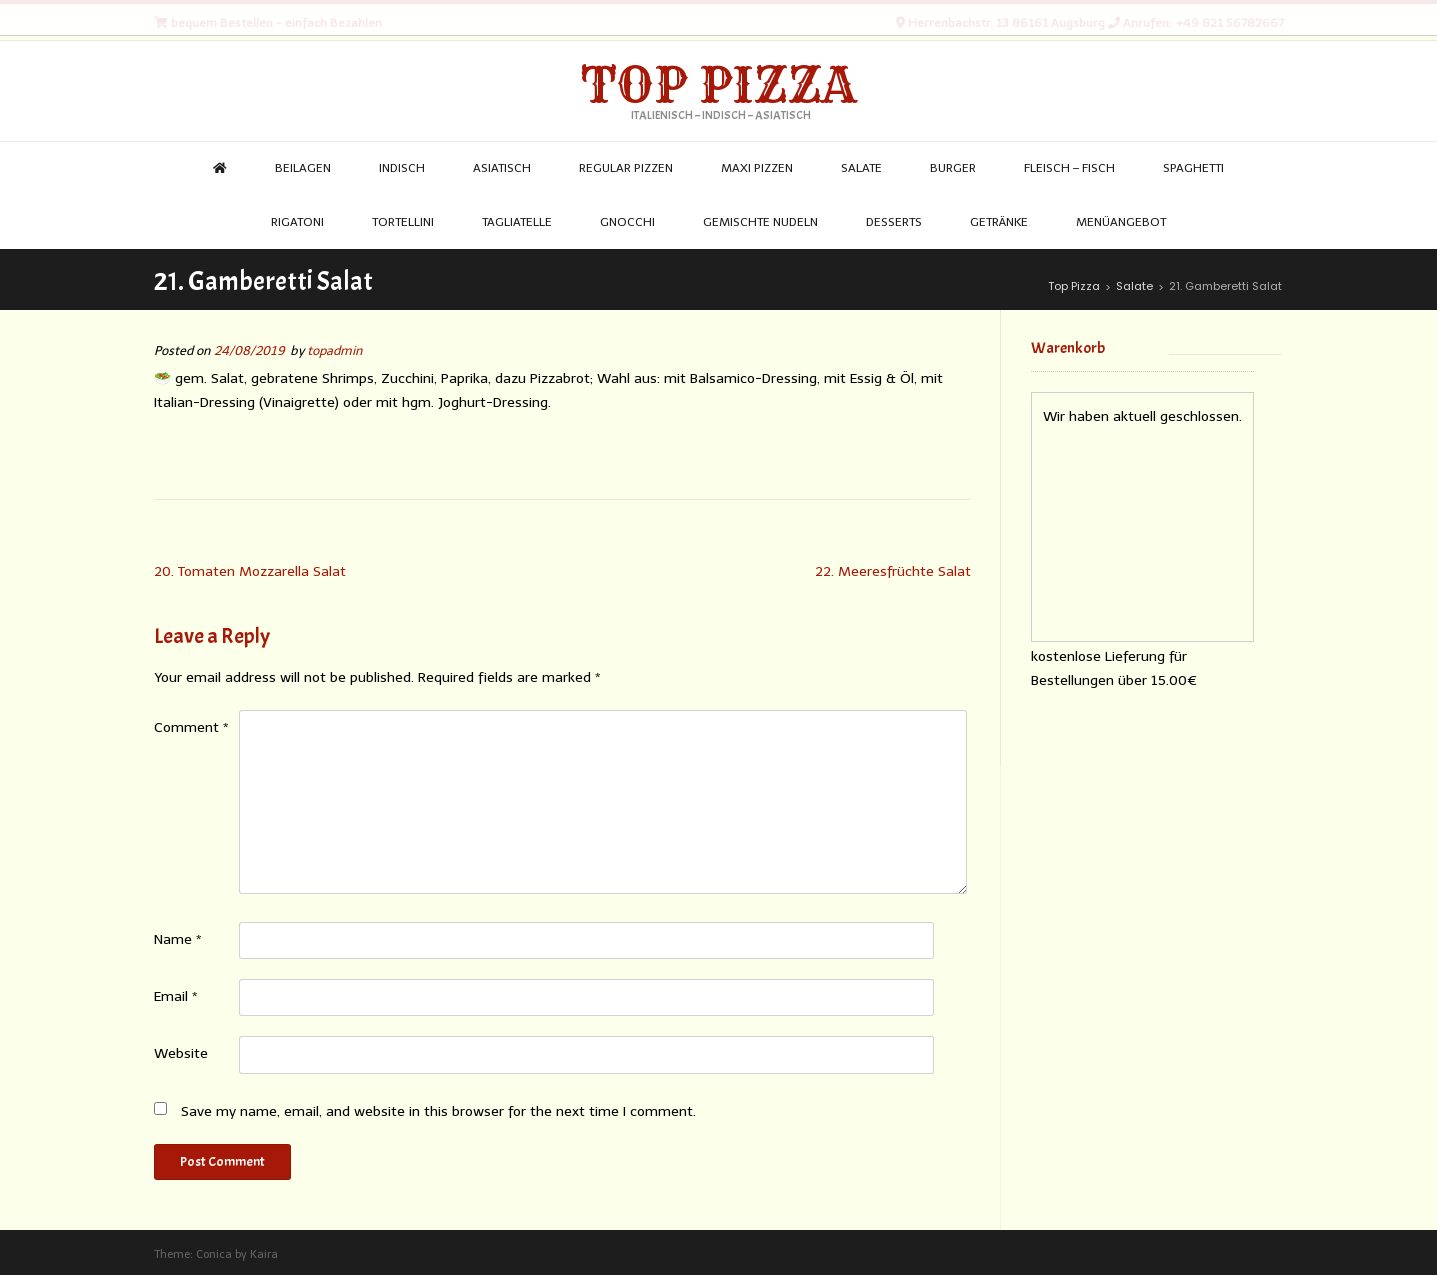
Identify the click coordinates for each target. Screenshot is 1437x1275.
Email (176, 996)
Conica (214, 1254)
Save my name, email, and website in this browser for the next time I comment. (438, 1111)
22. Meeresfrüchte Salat (893, 571)
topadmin (335, 350)
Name (178, 939)
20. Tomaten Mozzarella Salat (250, 571)
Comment (191, 727)
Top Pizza (718, 85)
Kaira (264, 1254)
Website (181, 1053)
